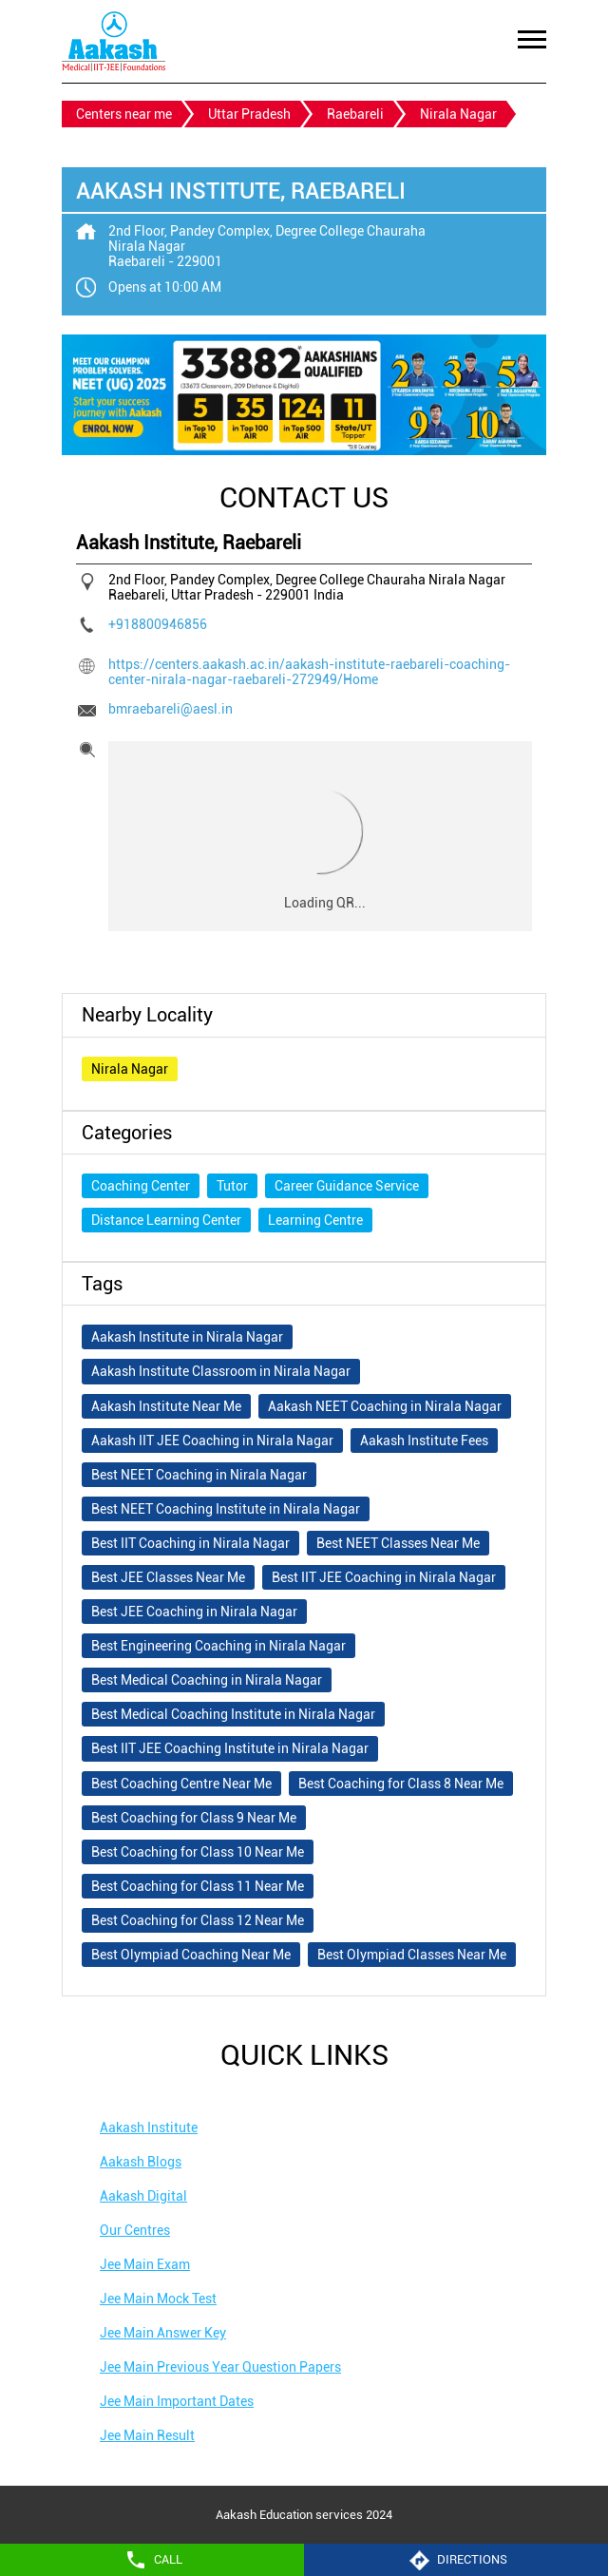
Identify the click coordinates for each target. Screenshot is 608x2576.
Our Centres (135, 2230)
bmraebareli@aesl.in (170, 708)
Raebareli (355, 114)
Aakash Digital (143, 2196)
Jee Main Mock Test (158, 2298)
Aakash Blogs (140, 2161)
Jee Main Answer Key (163, 2332)
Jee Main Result (147, 2435)
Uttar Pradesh (249, 114)
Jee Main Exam (145, 2264)
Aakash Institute (149, 2127)
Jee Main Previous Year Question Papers (220, 2367)
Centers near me (124, 114)
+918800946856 (157, 624)
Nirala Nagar (129, 1069)
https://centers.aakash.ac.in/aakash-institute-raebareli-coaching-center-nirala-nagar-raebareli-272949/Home (309, 672)
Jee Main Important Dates (177, 2401)
